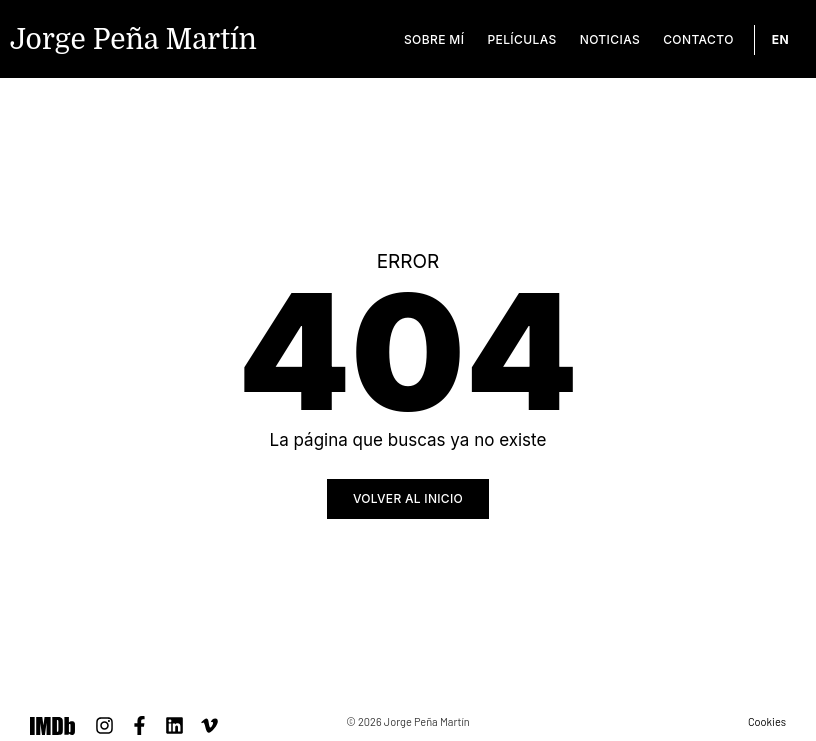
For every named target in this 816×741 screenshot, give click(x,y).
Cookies (767, 721)
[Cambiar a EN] (780, 40)
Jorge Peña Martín (133, 40)
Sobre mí (434, 39)
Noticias (610, 39)
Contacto (698, 39)
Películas (521, 39)
